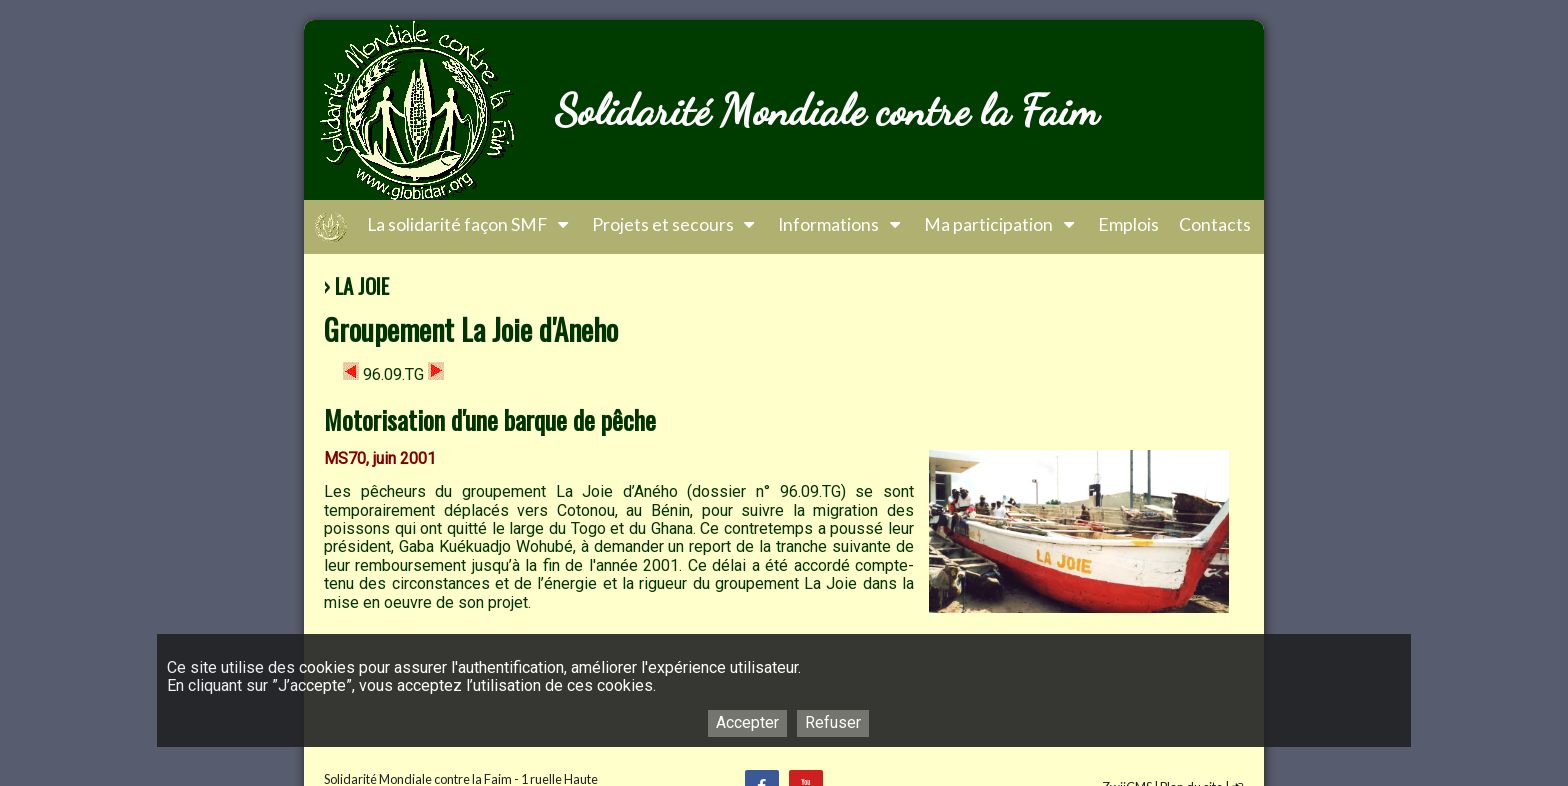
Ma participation (1001, 224)
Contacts (1215, 224)
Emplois (1128, 224)
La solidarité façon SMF (469, 224)
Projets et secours (675, 224)
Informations (841, 224)
